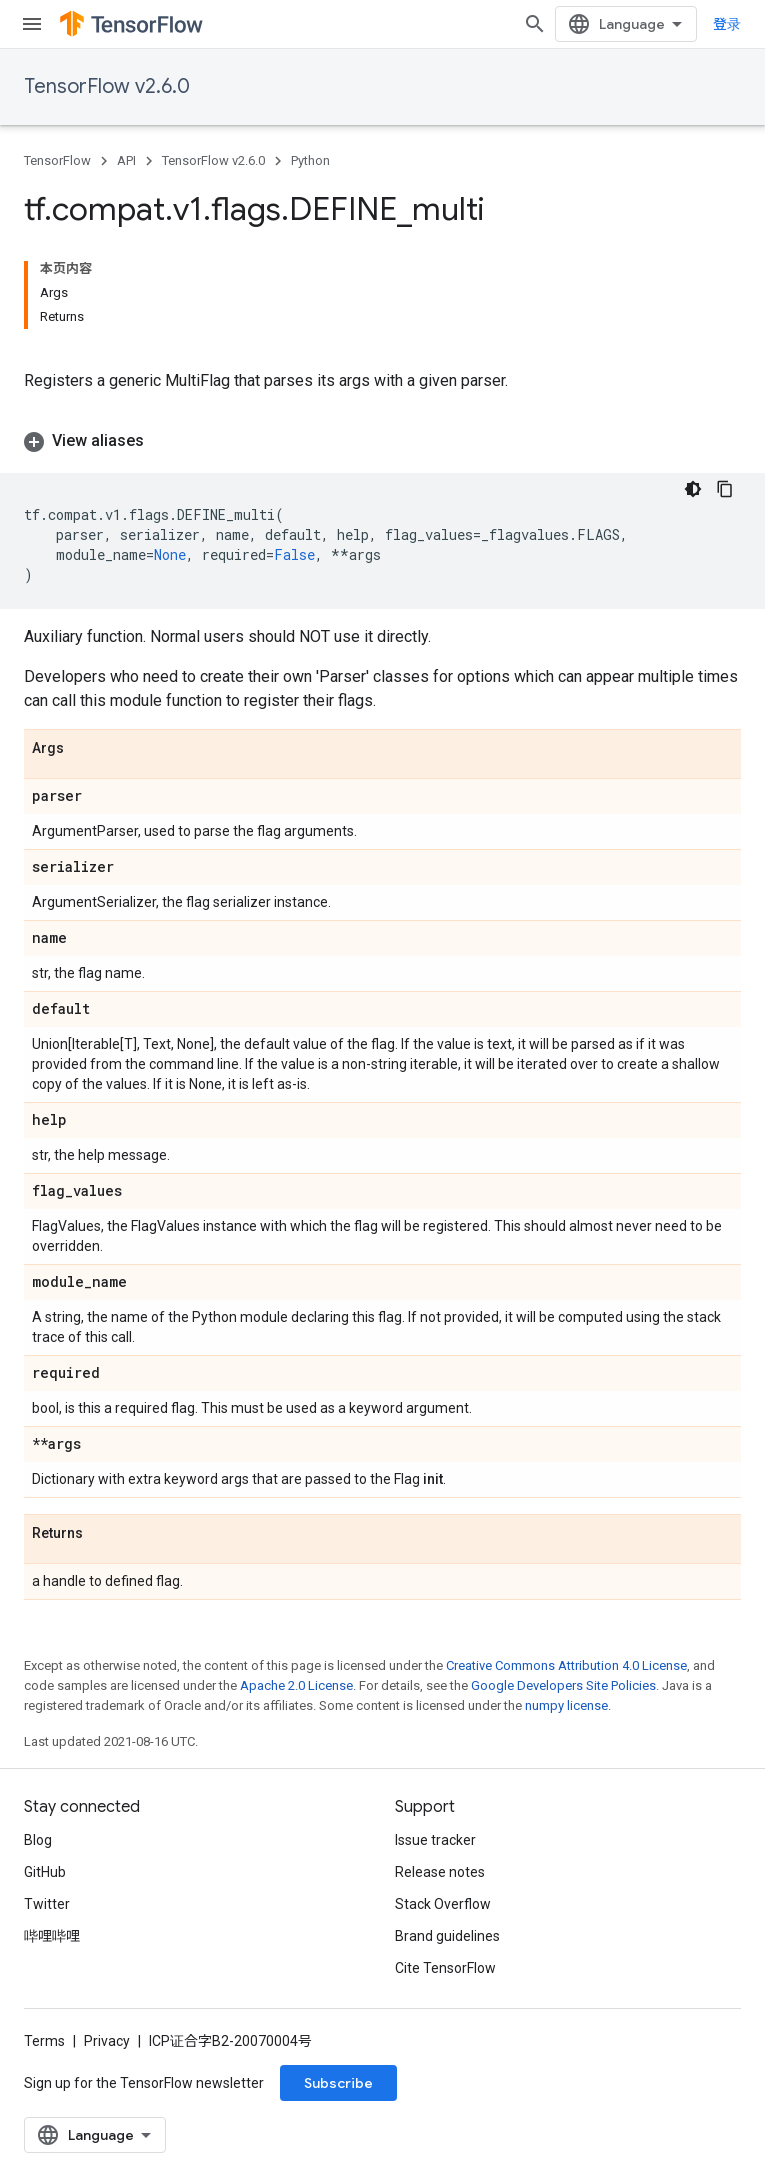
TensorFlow (57, 160)
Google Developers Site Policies (563, 1685)
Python (310, 160)
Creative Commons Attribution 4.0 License (566, 1665)
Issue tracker (435, 1840)
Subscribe (338, 2083)
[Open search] (535, 24)
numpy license (566, 1705)
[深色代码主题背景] (693, 489)
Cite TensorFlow (445, 1968)
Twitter (47, 1904)
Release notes (440, 1872)
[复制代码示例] (725, 489)
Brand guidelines (447, 1936)
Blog (38, 1840)
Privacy (107, 2041)
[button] (382, 441)
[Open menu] (32, 24)
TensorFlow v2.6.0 (107, 86)
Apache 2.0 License (296, 1685)
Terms (44, 2041)
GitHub (45, 1872)
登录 (727, 24)
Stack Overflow (443, 1904)
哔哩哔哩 (52, 1936)
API (126, 160)
